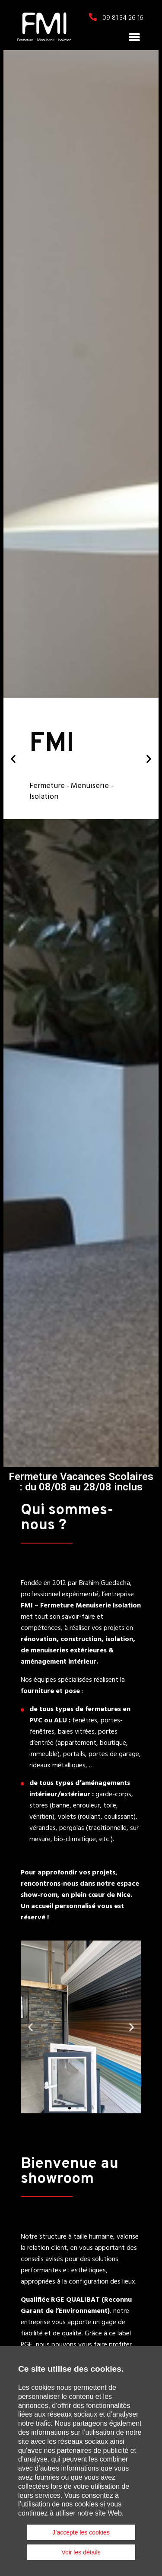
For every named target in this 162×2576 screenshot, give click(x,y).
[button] (134, 37)
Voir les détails (80, 2552)
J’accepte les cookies (80, 2532)
